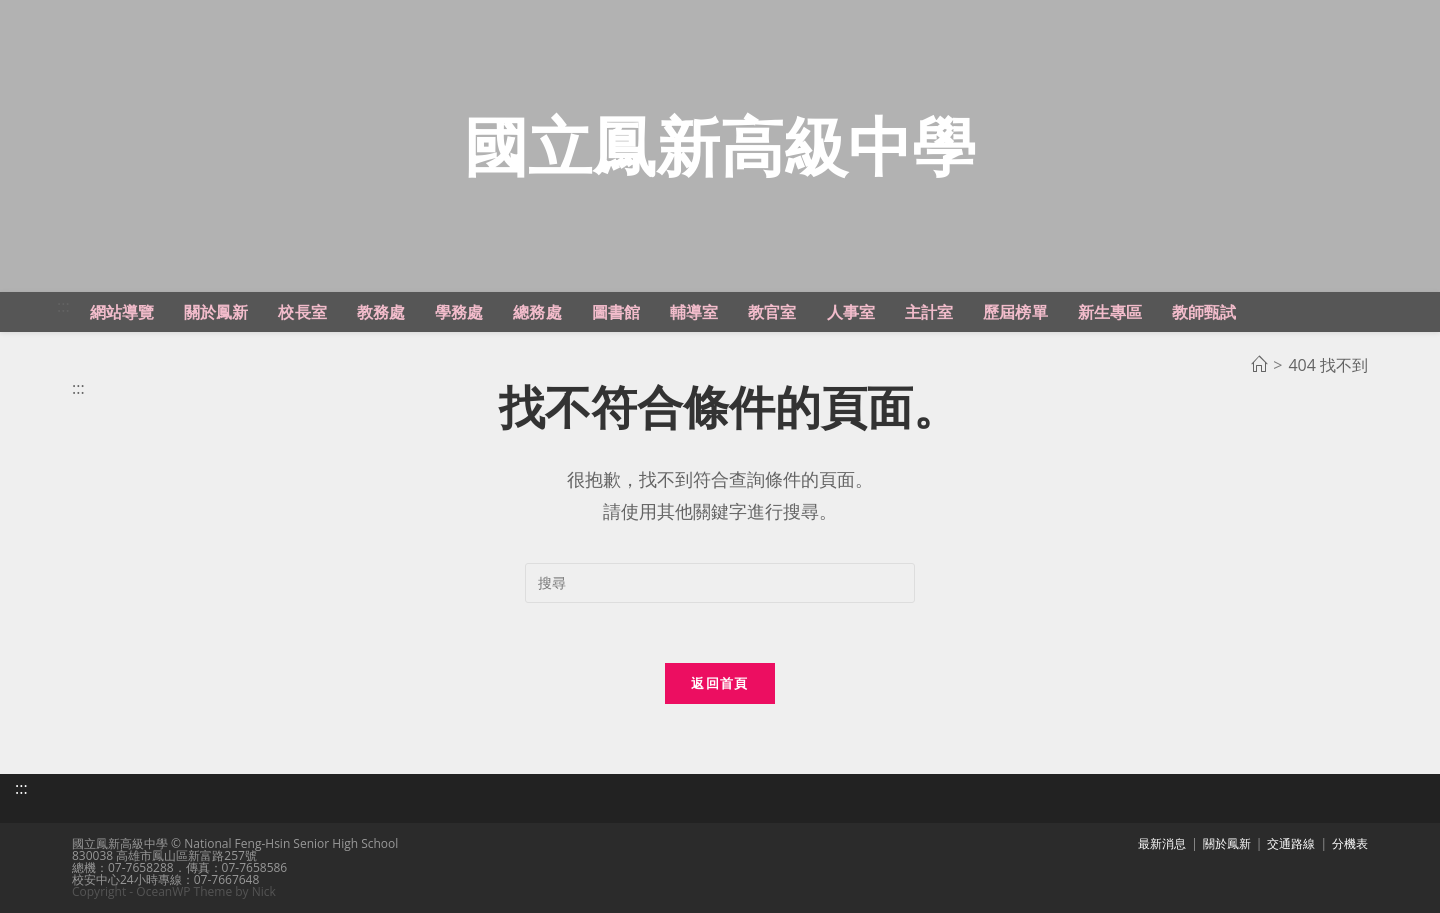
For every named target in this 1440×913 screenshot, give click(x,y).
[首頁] (1259, 365)
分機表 (1350, 843)
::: (63, 306)
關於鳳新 (1227, 843)
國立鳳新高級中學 (720, 145)
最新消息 (1162, 843)
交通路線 (1291, 843)
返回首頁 (719, 683)
